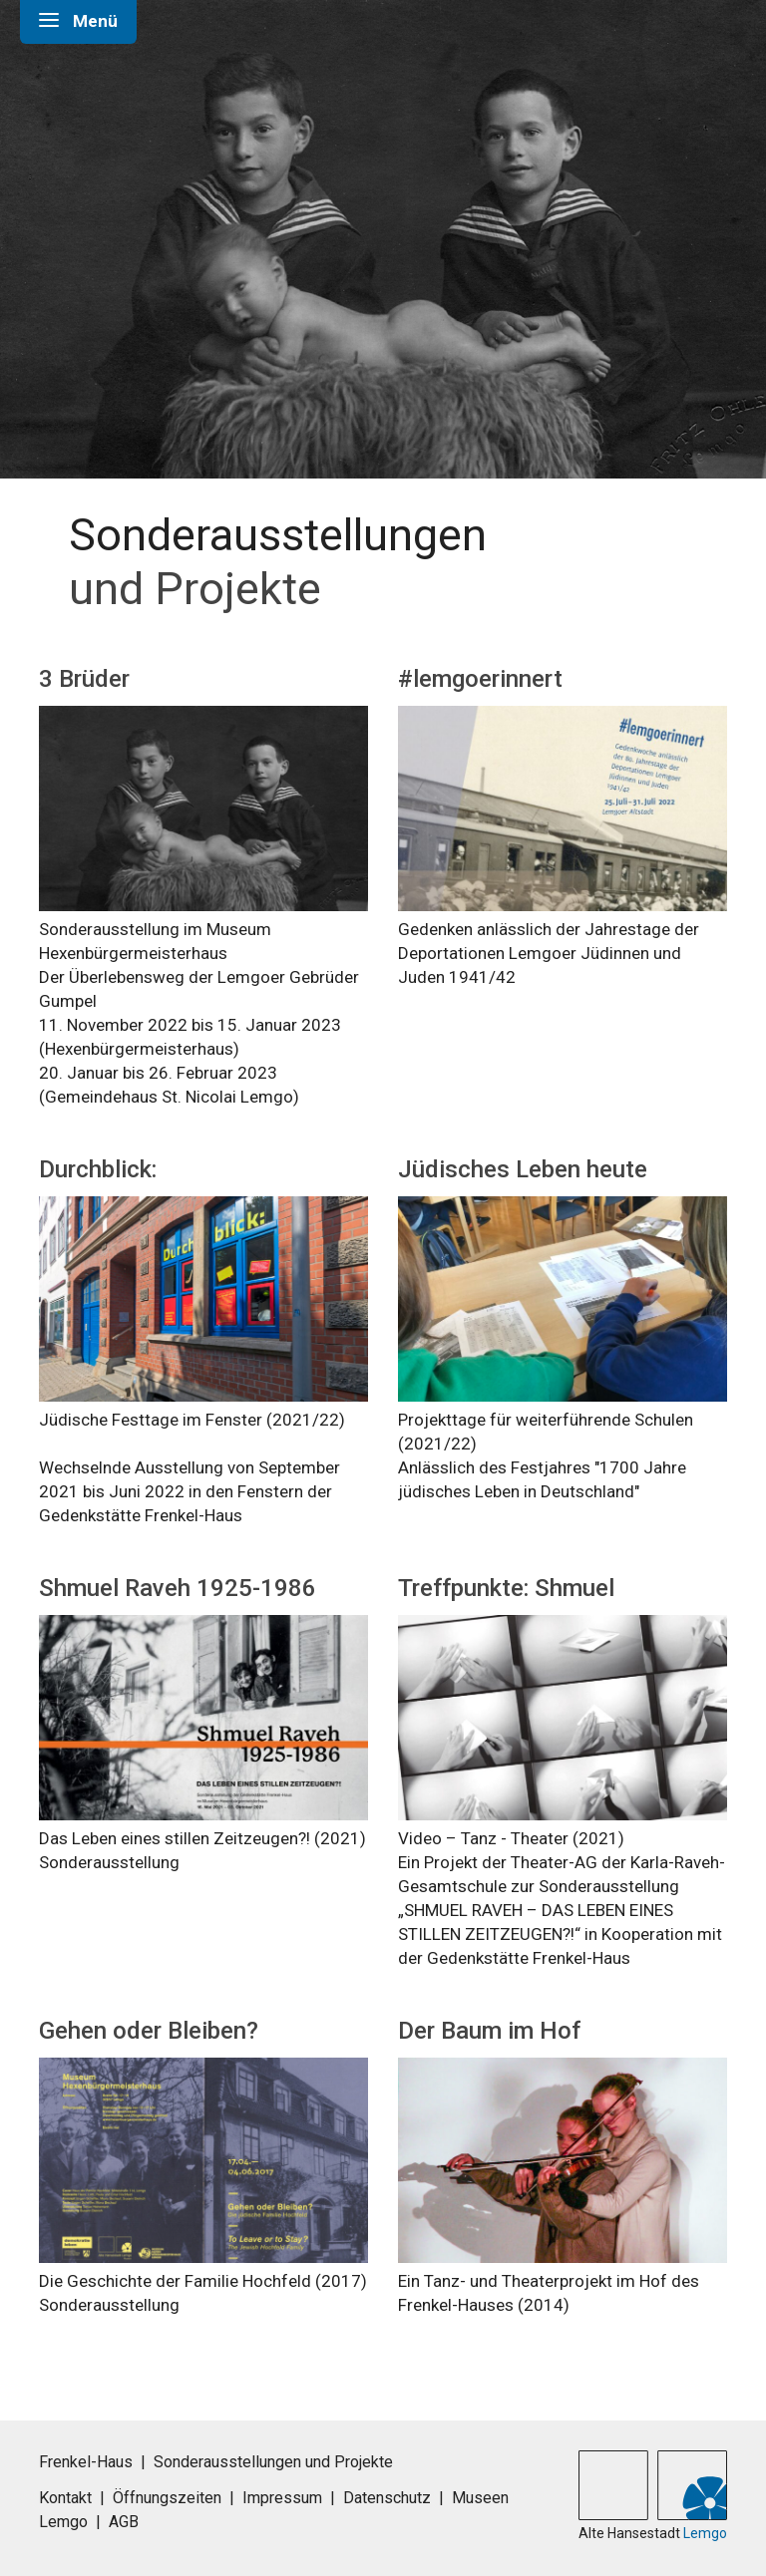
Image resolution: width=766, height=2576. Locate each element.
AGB (124, 2521)
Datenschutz (387, 2497)
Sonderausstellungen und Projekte (273, 2461)
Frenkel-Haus (86, 2461)
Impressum (282, 2497)
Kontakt (65, 2497)
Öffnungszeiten (167, 2497)
